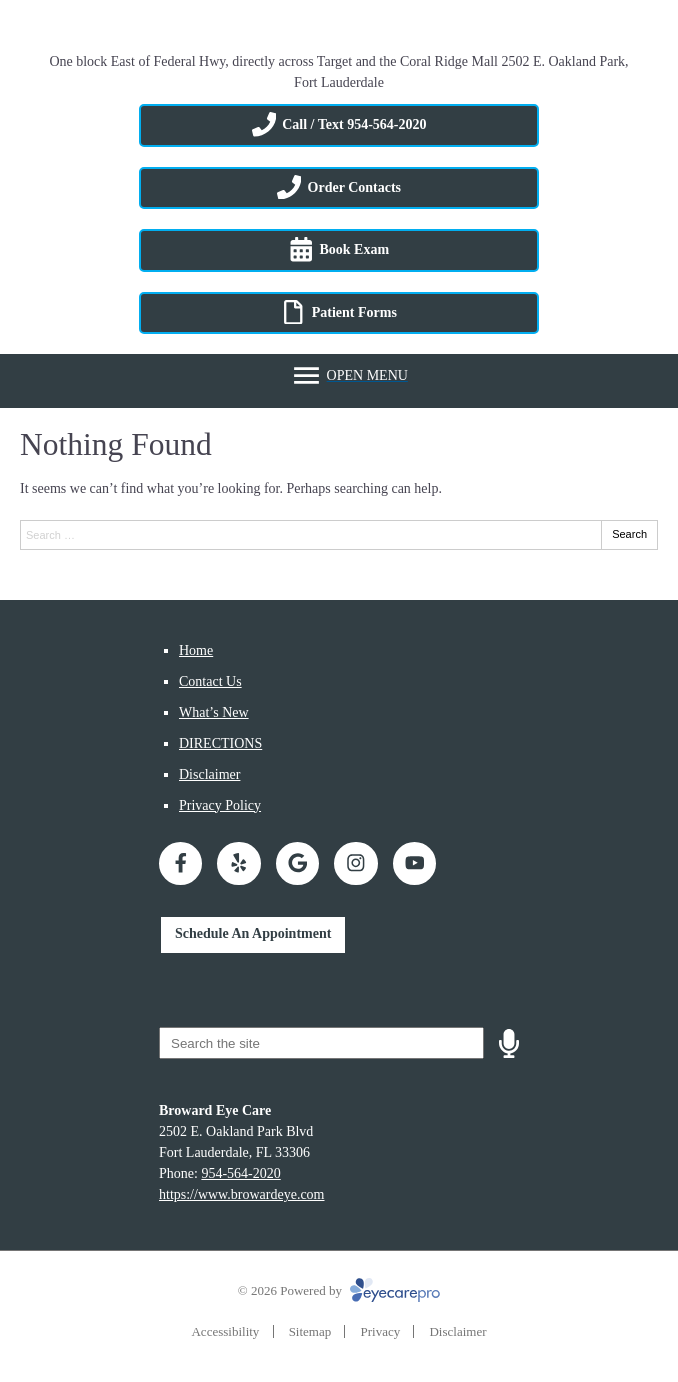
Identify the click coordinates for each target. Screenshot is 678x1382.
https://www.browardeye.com (242, 1194)
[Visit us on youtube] (414, 863)
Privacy (380, 1331)
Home (196, 650)
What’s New (214, 712)
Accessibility (225, 1331)
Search (629, 534)
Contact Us (210, 681)
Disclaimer (209, 774)
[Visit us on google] (297, 863)
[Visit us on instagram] (355, 863)
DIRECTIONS (220, 743)
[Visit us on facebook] (180, 863)
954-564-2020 (240, 1173)
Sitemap (310, 1331)
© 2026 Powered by (339, 1290)
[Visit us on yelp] (238, 863)
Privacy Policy (220, 805)
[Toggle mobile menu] (349, 375)
